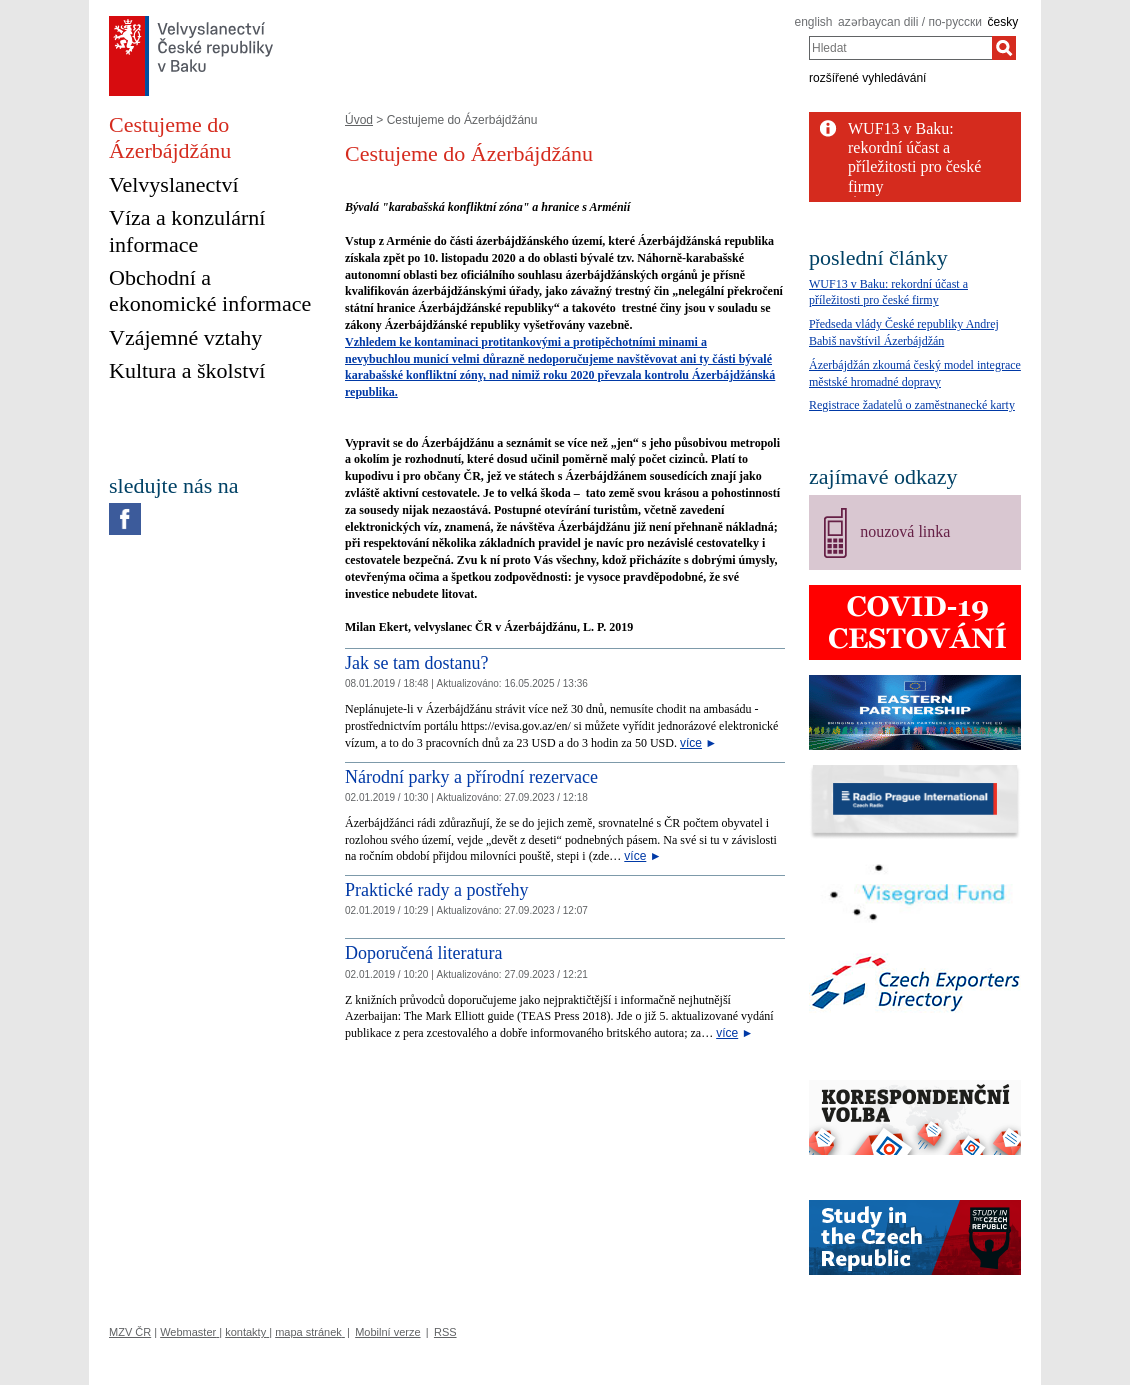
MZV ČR (130, 1332)
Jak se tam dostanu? (416, 663)
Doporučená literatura (423, 953)
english (813, 22)
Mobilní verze (387, 1332)
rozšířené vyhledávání (867, 78)
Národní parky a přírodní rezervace (471, 777)
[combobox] (900, 48)
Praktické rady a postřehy (436, 890)
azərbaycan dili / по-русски (910, 22)
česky (1003, 22)
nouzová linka (905, 531)
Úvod (359, 120)
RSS (445, 1332)
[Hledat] (1004, 48)
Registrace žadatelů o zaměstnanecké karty (912, 405)
